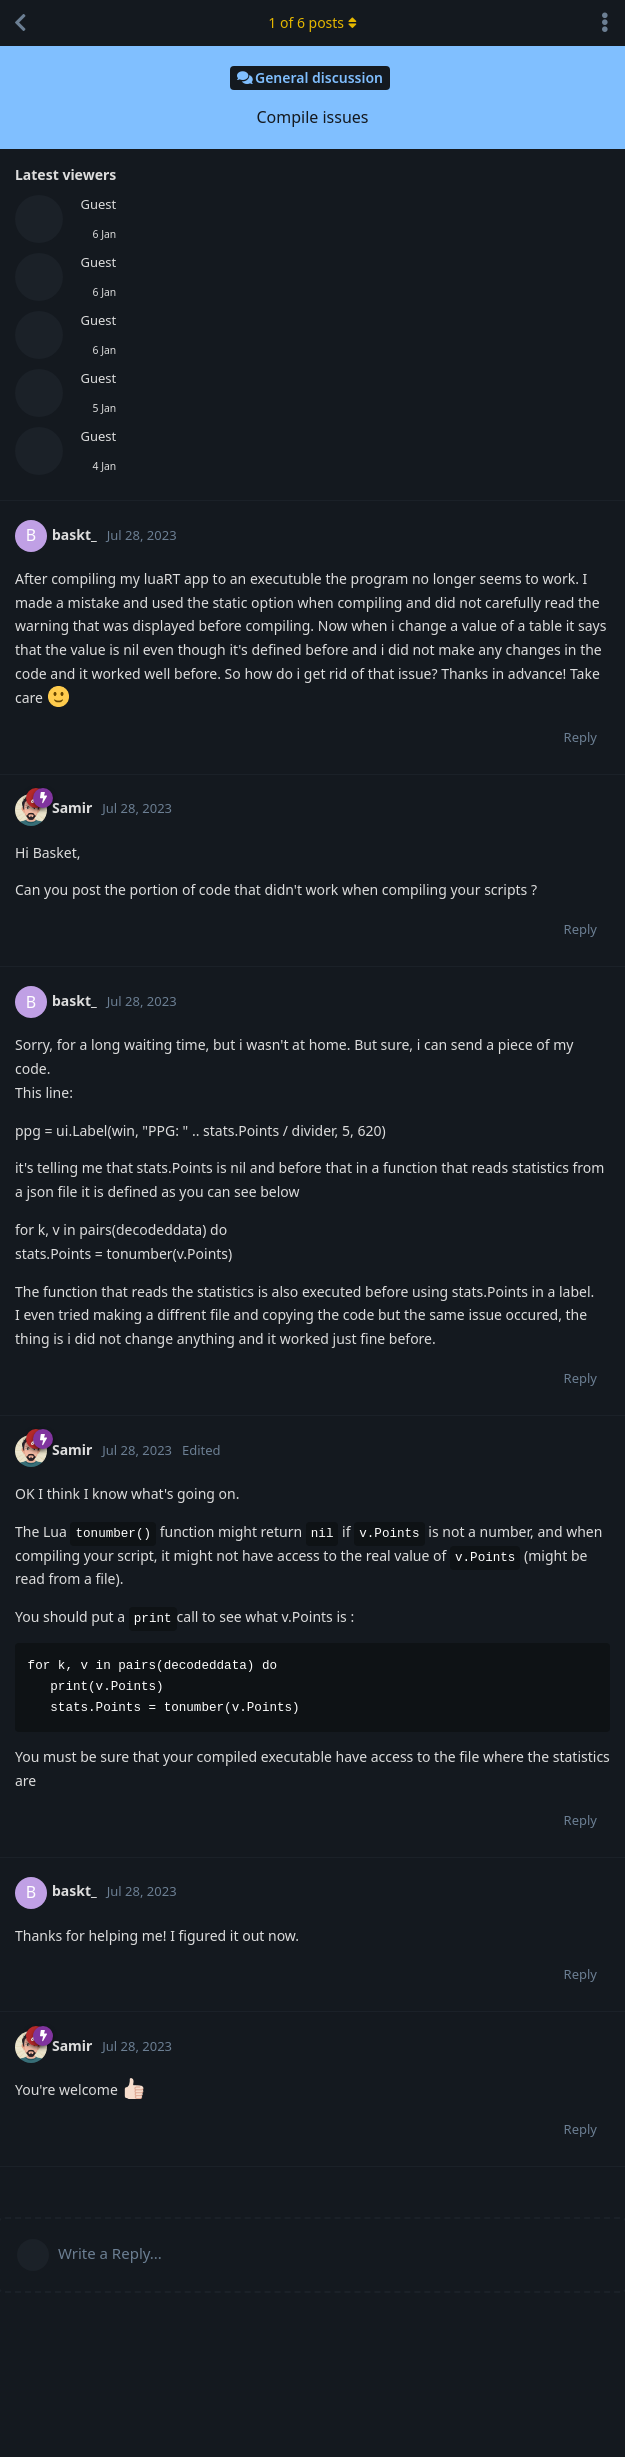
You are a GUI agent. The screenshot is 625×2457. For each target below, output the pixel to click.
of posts (312, 22)
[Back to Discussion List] (20, 23)
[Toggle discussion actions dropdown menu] (605, 23)
